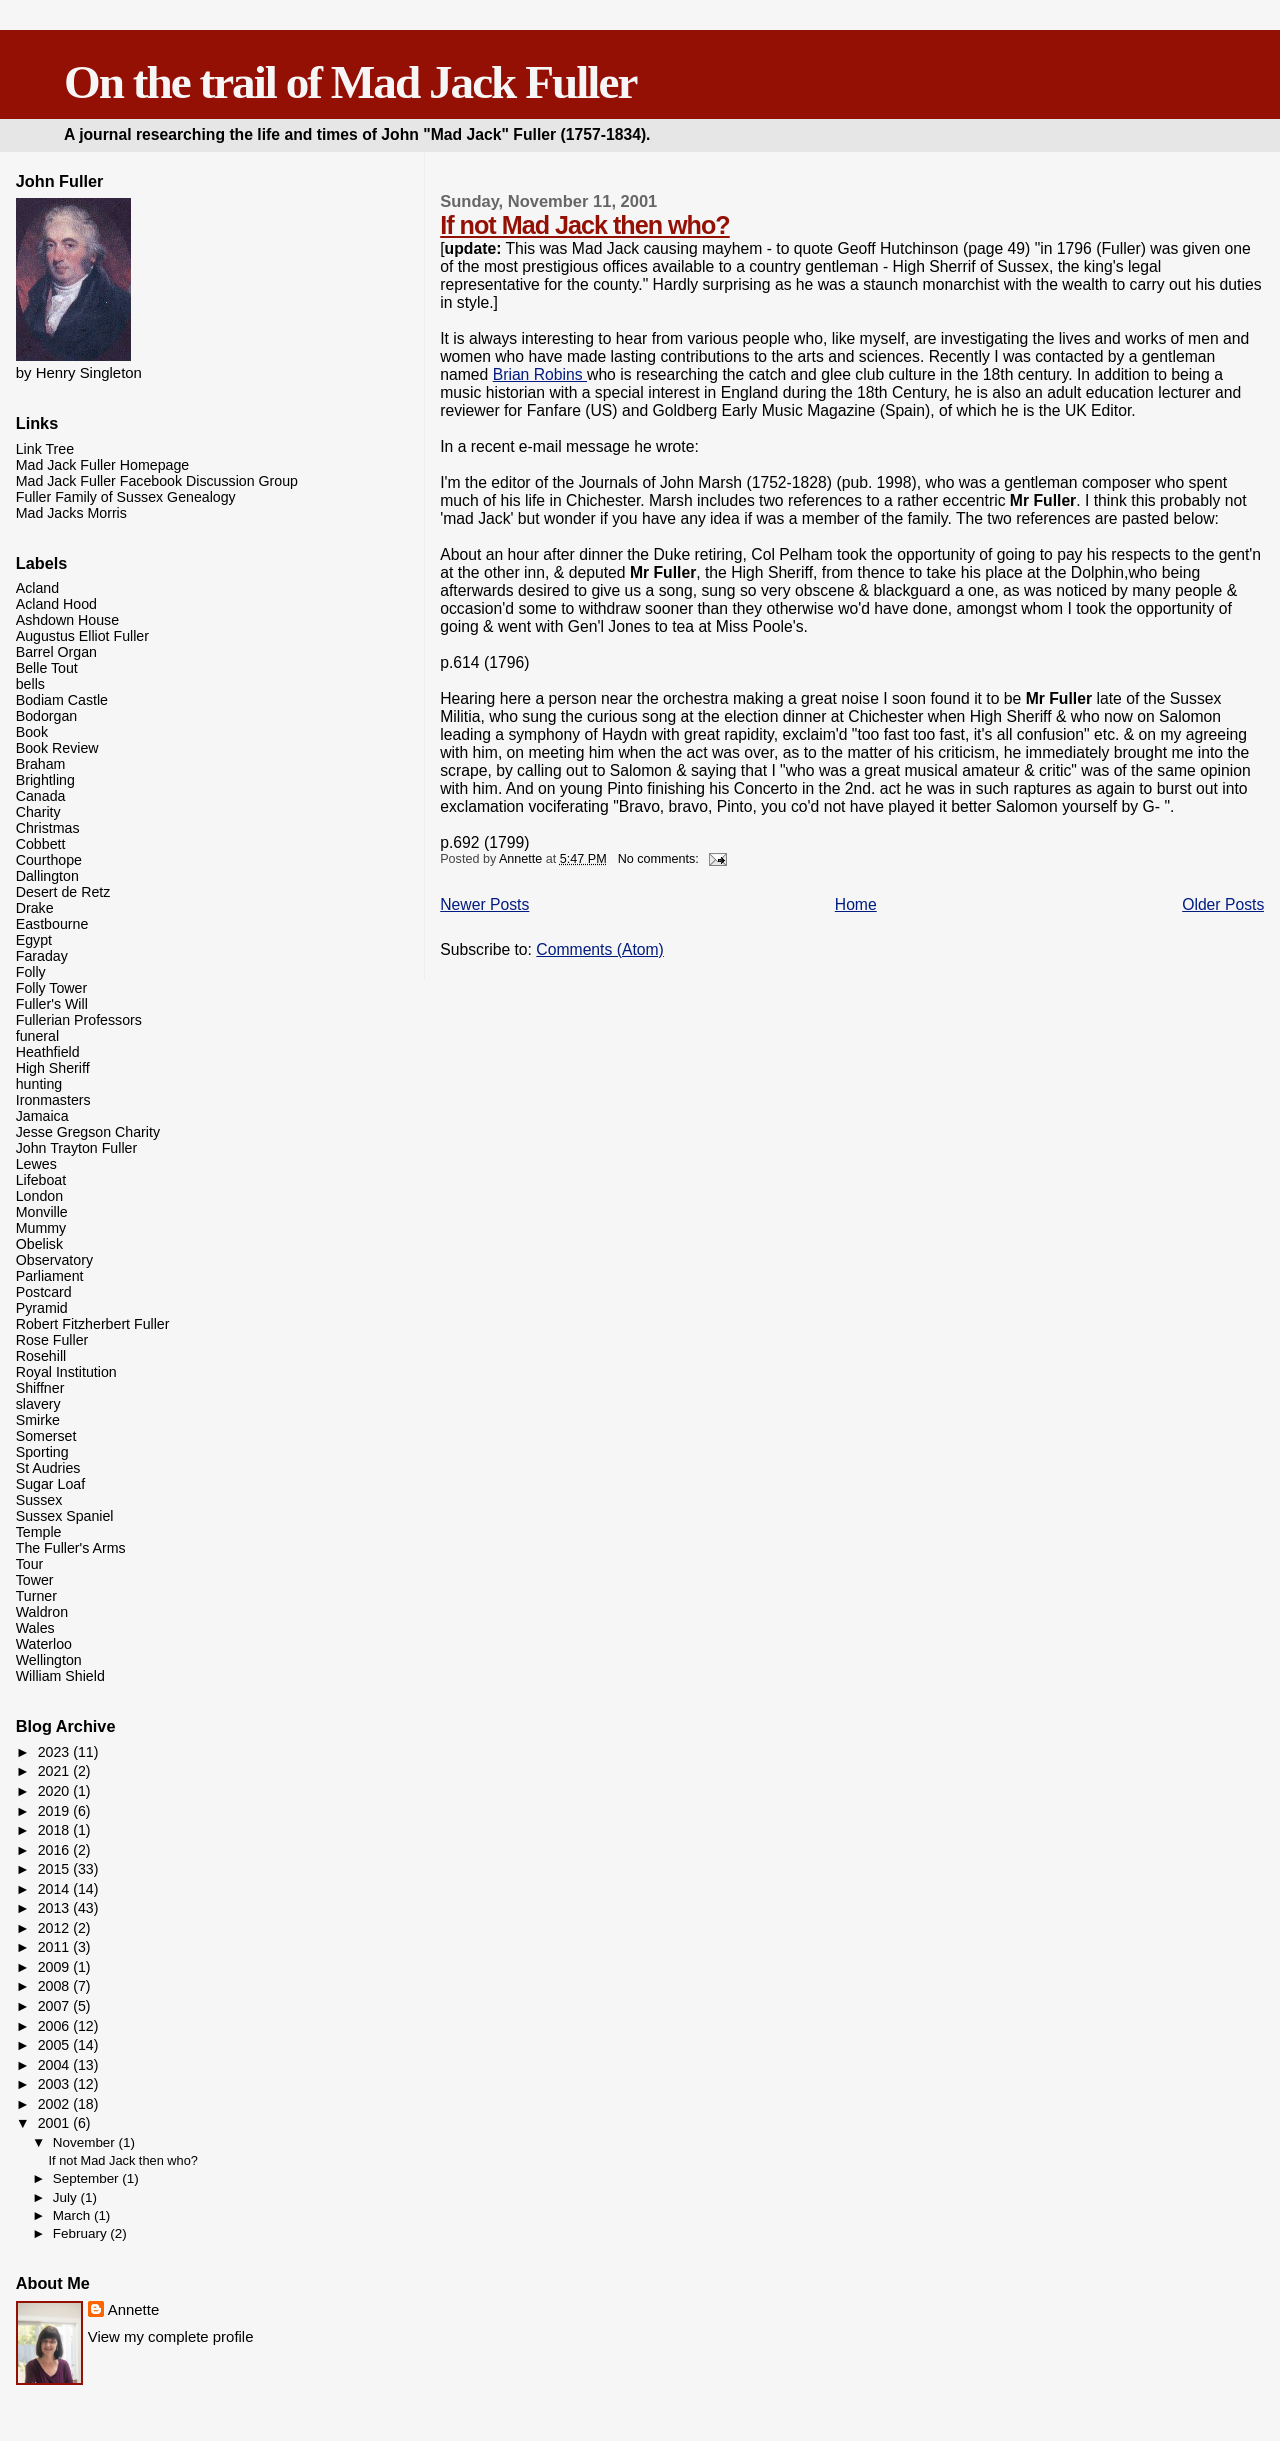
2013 (56, 1908)
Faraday (42, 956)
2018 (56, 1830)
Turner (36, 1596)
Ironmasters (53, 1100)
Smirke (38, 1420)
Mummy (41, 1228)
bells (30, 684)
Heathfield (48, 1052)
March (73, 2215)
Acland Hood (56, 604)
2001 (56, 2123)
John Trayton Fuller (76, 1148)
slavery (38, 1404)
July (67, 2197)
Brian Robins (540, 374)
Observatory (54, 1260)
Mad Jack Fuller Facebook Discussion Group (157, 481)
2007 (56, 2006)
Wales (35, 1628)
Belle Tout (47, 668)
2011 (56, 1947)
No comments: (660, 859)
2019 (56, 1811)
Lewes (36, 1164)
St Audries (48, 1468)
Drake (35, 908)
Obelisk (39, 1244)
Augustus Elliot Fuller (82, 636)
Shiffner (40, 1388)
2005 (56, 2045)
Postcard (44, 1292)
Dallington (47, 876)
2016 (56, 1850)
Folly (31, 972)
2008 (56, 1986)
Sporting (42, 1452)
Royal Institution (66, 1372)
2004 (56, 2065)
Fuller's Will (52, 1004)
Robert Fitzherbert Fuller (93, 1324)
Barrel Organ (56, 652)
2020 (56, 1791)
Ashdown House (67, 620)
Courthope (49, 860)
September (88, 2178)
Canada (41, 796)
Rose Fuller (52, 1340)
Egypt (34, 940)
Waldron (42, 1612)
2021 (56, 1771)
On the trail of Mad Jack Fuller (350, 82)
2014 (56, 1889)
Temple (39, 1532)
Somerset (46, 1436)
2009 (56, 1967)
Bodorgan (47, 716)
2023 (56, 1752)
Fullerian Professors (79, 1020)
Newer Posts (484, 904)
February (82, 2233)
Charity (38, 812)
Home (856, 904)
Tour (30, 1564)
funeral (37, 1036)
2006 (56, 2026)
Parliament (50, 1276)
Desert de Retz (63, 892)
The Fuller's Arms (71, 1548)
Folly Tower (52, 988)
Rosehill (41, 1356)
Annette (134, 2309)
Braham (41, 764)
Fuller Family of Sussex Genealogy (126, 497)
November (86, 2142)
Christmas (48, 828)
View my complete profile (171, 2336)
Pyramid (42, 1308)
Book (32, 732)
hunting (39, 1084)
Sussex (39, 1500)
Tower (35, 1580)
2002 (56, 2104)
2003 (56, 2084)
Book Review (57, 748)
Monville (42, 1212)
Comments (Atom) (600, 949)
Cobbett (41, 844)
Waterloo (44, 1644)
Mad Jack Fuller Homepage (102, 465)
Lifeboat (41, 1180)
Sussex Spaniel (65, 1516)
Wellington (49, 1660)
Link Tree (45, 449)
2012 (56, 1928)
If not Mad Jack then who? (584, 225)
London (39, 1196)
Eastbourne (52, 924)
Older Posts (1223, 904)
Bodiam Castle (62, 700)
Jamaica (42, 1116)
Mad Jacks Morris (71, 513)
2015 (56, 1869)
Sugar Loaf (50, 1484)
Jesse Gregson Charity (88, 1132)
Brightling (45, 780)
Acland (37, 588)
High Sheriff (53, 1068)
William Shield (60, 1676)
